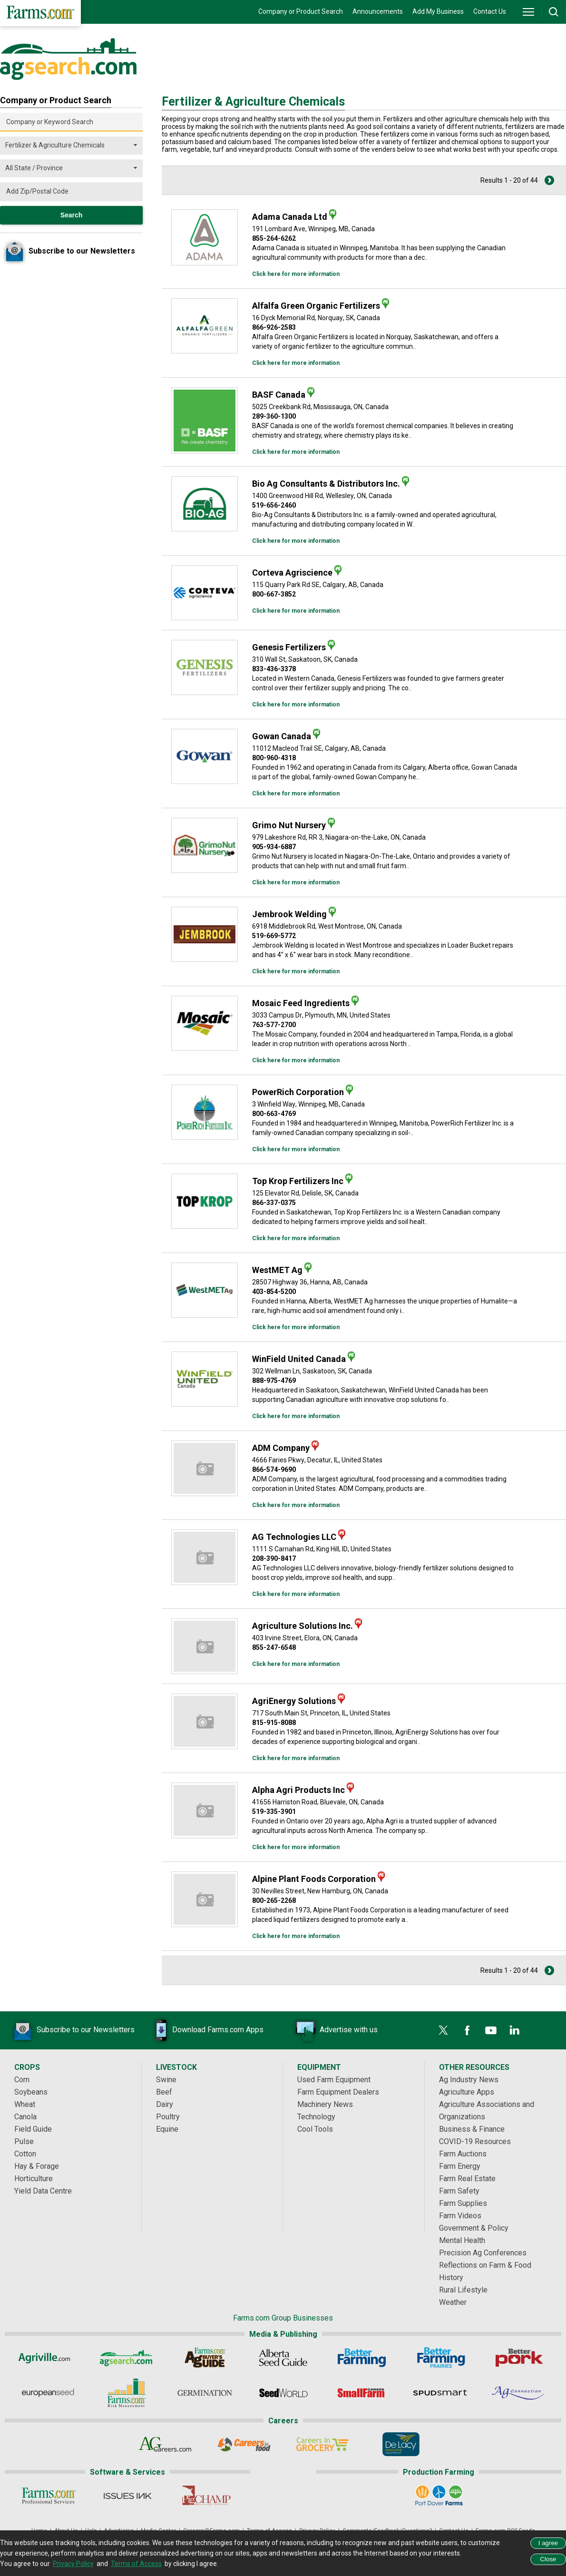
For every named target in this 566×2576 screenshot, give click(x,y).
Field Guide (33, 2129)
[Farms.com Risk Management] (126, 2393)
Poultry (168, 2116)
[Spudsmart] (440, 2393)
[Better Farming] (361, 2357)
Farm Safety (459, 2190)
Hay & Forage (36, 2166)
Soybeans (31, 2091)
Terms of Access (136, 2563)
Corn (21, 2079)
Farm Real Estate (467, 2178)
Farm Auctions (463, 2153)
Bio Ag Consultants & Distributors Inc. (326, 484)
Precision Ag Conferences (483, 2252)
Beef (164, 2091)
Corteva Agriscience (292, 573)
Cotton (25, 2153)
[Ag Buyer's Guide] (204, 2357)
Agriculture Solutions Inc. (302, 1626)
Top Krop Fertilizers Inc (297, 1181)
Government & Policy (473, 2228)
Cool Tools (315, 2129)
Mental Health (462, 2240)
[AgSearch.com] (126, 2357)
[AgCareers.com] (165, 2444)
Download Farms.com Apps (203, 2030)
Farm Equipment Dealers (338, 2091)
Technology (316, 2116)
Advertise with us (334, 2030)
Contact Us (489, 11)
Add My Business (438, 11)
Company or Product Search (300, 11)
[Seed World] (283, 2393)
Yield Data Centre (43, 2190)
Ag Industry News (468, 2079)
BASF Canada (278, 395)
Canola (25, 2116)
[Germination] (204, 2393)
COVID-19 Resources (475, 2141)
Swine (166, 2079)
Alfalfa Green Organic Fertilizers (316, 306)
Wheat (24, 2104)
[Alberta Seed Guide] (283, 2357)
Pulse (24, 2141)
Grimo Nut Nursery (289, 825)
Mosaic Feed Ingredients (301, 1003)
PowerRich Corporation (298, 1092)
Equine (167, 2129)
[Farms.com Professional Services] (48, 2495)
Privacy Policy (73, 2563)
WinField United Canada (299, 1359)
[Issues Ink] (127, 2495)
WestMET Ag (277, 1270)
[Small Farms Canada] (361, 2393)
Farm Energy (459, 2166)
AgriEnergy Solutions (294, 1701)
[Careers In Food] (243, 2444)
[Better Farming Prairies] (440, 2357)
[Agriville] (48, 2357)
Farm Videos (460, 2215)
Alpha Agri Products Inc (298, 1790)
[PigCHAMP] (205, 2495)
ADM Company (281, 1448)
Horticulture (33, 2178)
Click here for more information (296, 274)
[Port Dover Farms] (438, 2495)
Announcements (377, 11)
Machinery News (325, 2104)
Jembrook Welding (289, 914)
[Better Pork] (518, 2357)
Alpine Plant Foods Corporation (314, 1879)
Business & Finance (472, 2129)
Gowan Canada (281, 736)
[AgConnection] (518, 2393)
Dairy (164, 2104)
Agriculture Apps (466, 2091)
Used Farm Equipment (334, 2079)
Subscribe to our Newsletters (71, 2030)
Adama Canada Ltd (289, 217)
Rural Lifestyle (463, 2289)
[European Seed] (48, 2393)
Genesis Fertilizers (289, 647)
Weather (453, 2302)
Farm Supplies (463, 2203)
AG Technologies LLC (294, 1537)
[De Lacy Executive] (400, 2444)
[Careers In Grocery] (322, 2444)
